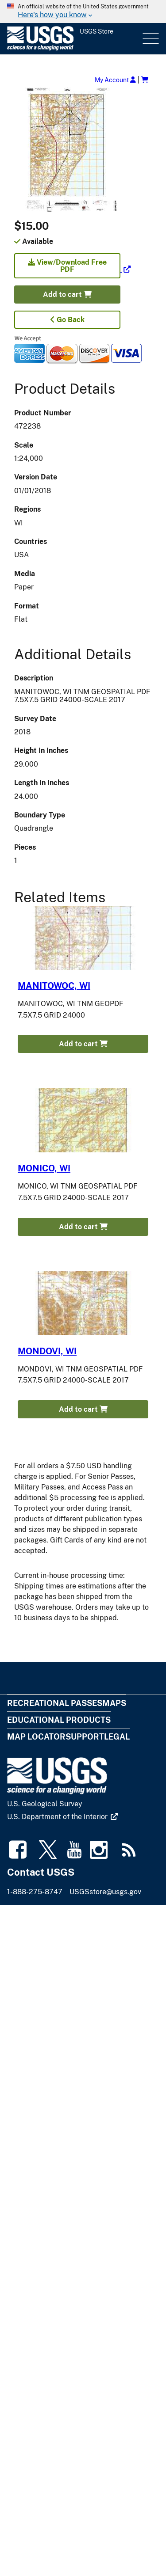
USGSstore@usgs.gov (105, 1892)
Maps (114, 1703)
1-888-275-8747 (34, 1892)
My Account (115, 80)
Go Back (67, 319)
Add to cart (67, 294)
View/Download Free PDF (67, 266)
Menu (150, 39)
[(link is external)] (72, 269)
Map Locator (36, 1736)
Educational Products (59, 1720)
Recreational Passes (54, 1703)
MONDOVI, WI (47, 1351)
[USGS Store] (74, 38)
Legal (117, 1736)
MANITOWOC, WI (54, 985)
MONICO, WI (44, 1168)
